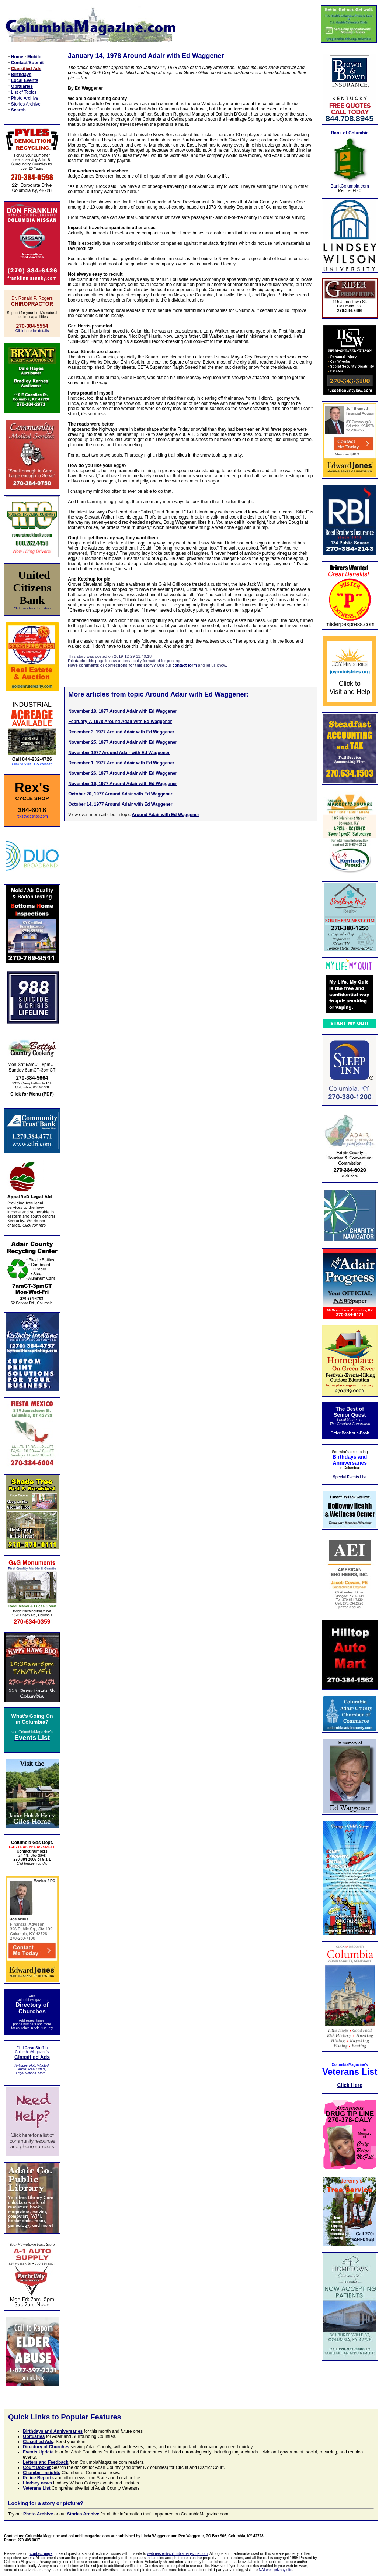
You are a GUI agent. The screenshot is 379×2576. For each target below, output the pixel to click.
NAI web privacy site (275, 2570)
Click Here (349, 2085)
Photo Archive (24, 98)
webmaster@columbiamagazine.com (177, 2554)
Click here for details (32, 331)
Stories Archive (26, 104)
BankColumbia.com (350, 186)
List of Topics (23, 92)
